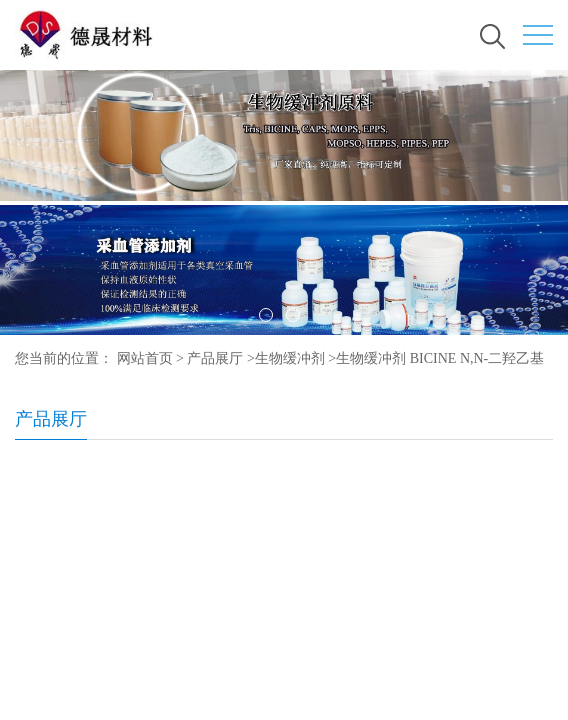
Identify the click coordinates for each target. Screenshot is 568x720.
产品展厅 (215, 358)
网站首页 (145, 358)
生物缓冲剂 (290, 358)
